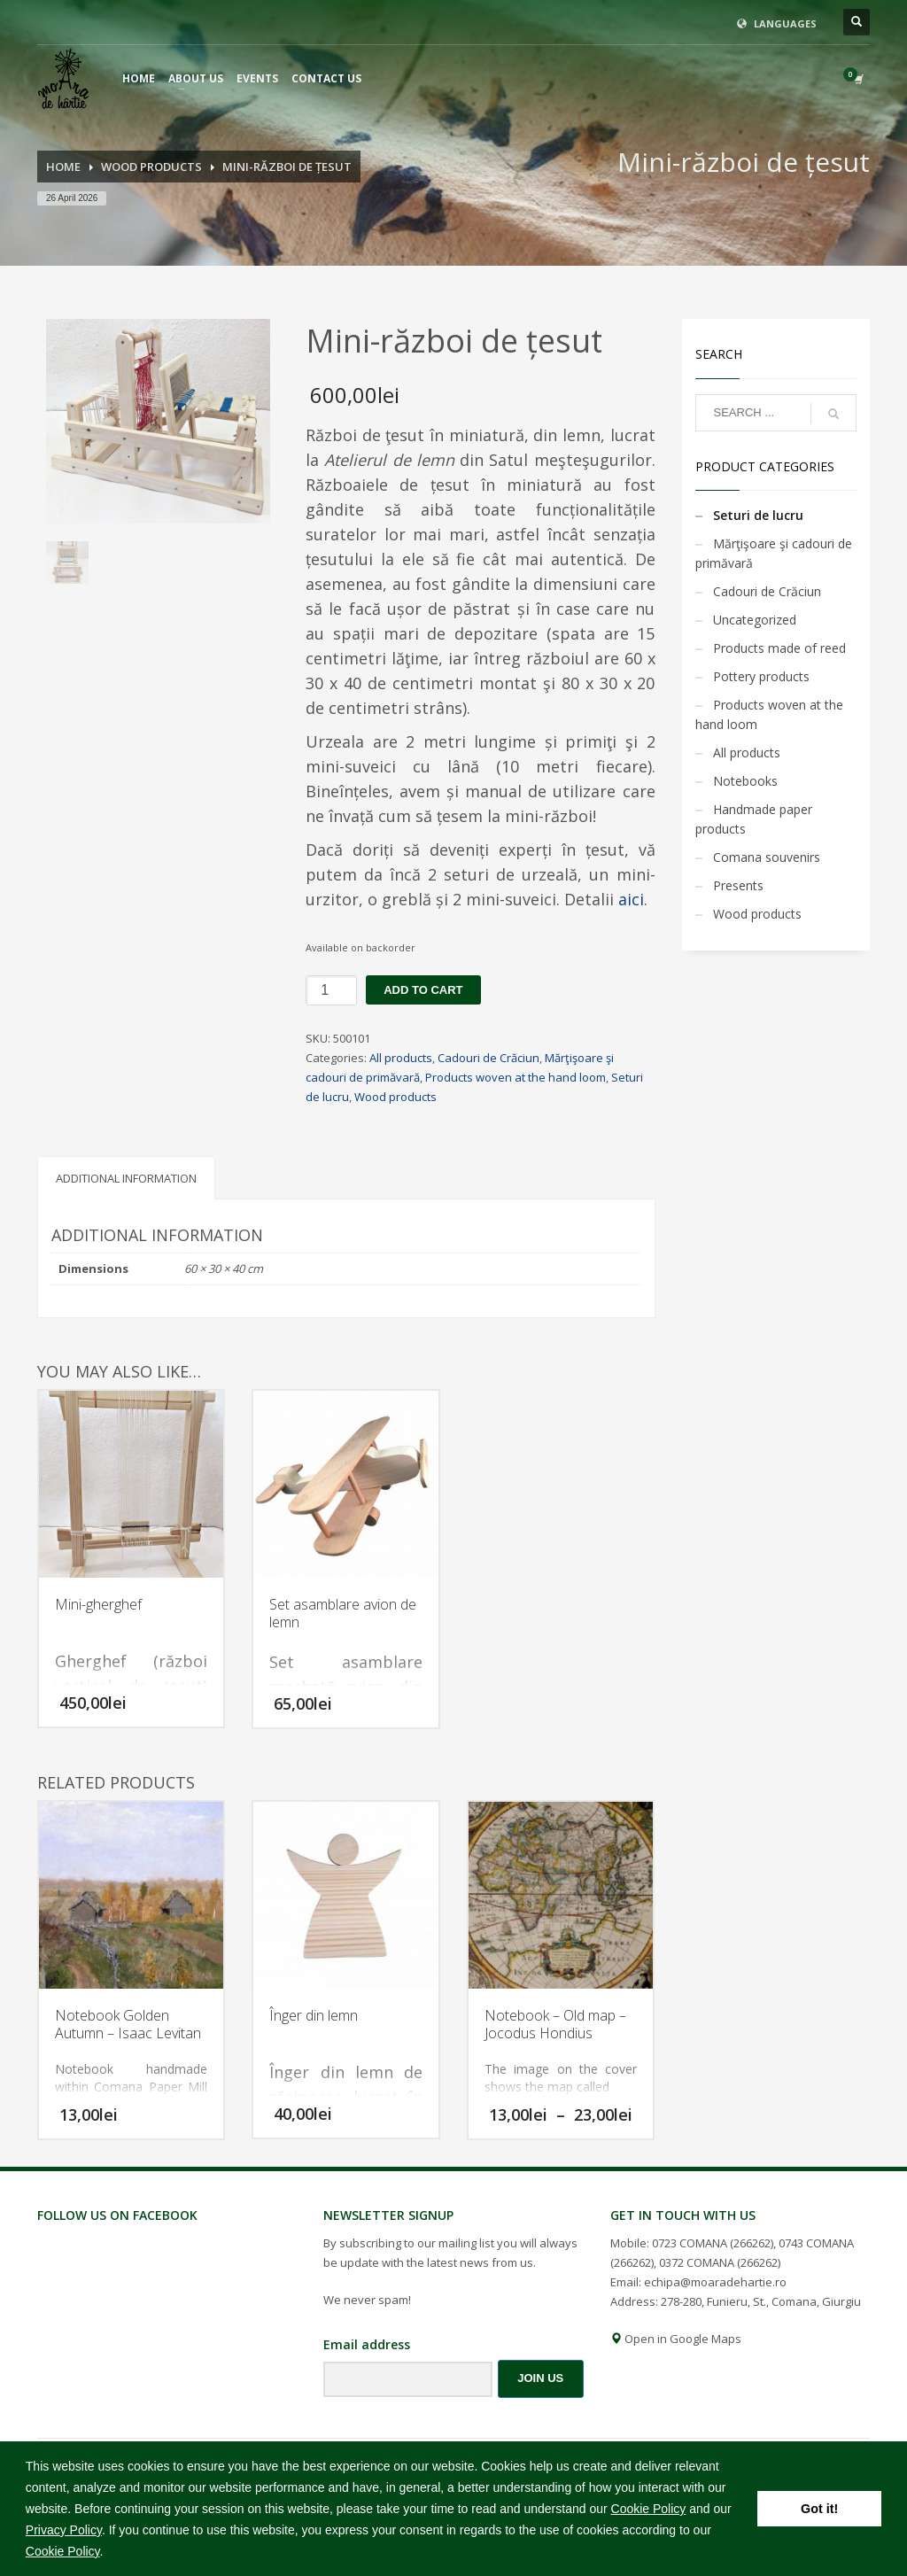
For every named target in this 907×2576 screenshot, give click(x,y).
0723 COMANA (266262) (712, 2243)
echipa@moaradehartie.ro (715, 2282)
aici (631, 899)
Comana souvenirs (766, 857)
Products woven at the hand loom (515, 1077)
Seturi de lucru (758, 515)
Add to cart (423, 990)
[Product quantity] (331, 990)
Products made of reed (779, 648)
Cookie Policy (648, 2509)
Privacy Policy (64, 2530)
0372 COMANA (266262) (719, 2262)
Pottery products (761, 676)
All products (400, 1058)
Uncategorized (754, 619)
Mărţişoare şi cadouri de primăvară (773, 553)
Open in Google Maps (675, 2339)
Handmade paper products (753, 819)
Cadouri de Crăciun (488, 1058)
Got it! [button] (819, 2509)
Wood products (395, 1097)
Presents (738, 885)
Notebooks (745, 780)
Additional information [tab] (126, 1178)
